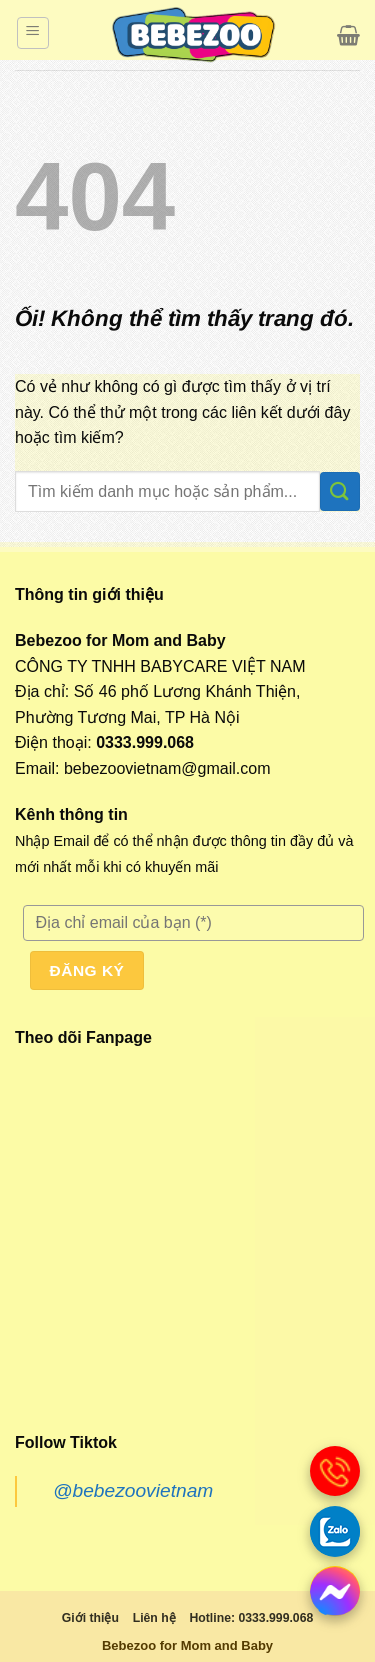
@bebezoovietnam (133, 1490)
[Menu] (33, 33)
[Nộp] (340, 491)
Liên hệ (154, 1618)
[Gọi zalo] (335, 1531)
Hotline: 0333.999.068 (251, 1618)
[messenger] (335, 1591)
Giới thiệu (90, 1618)
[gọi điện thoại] (335, 1471)
